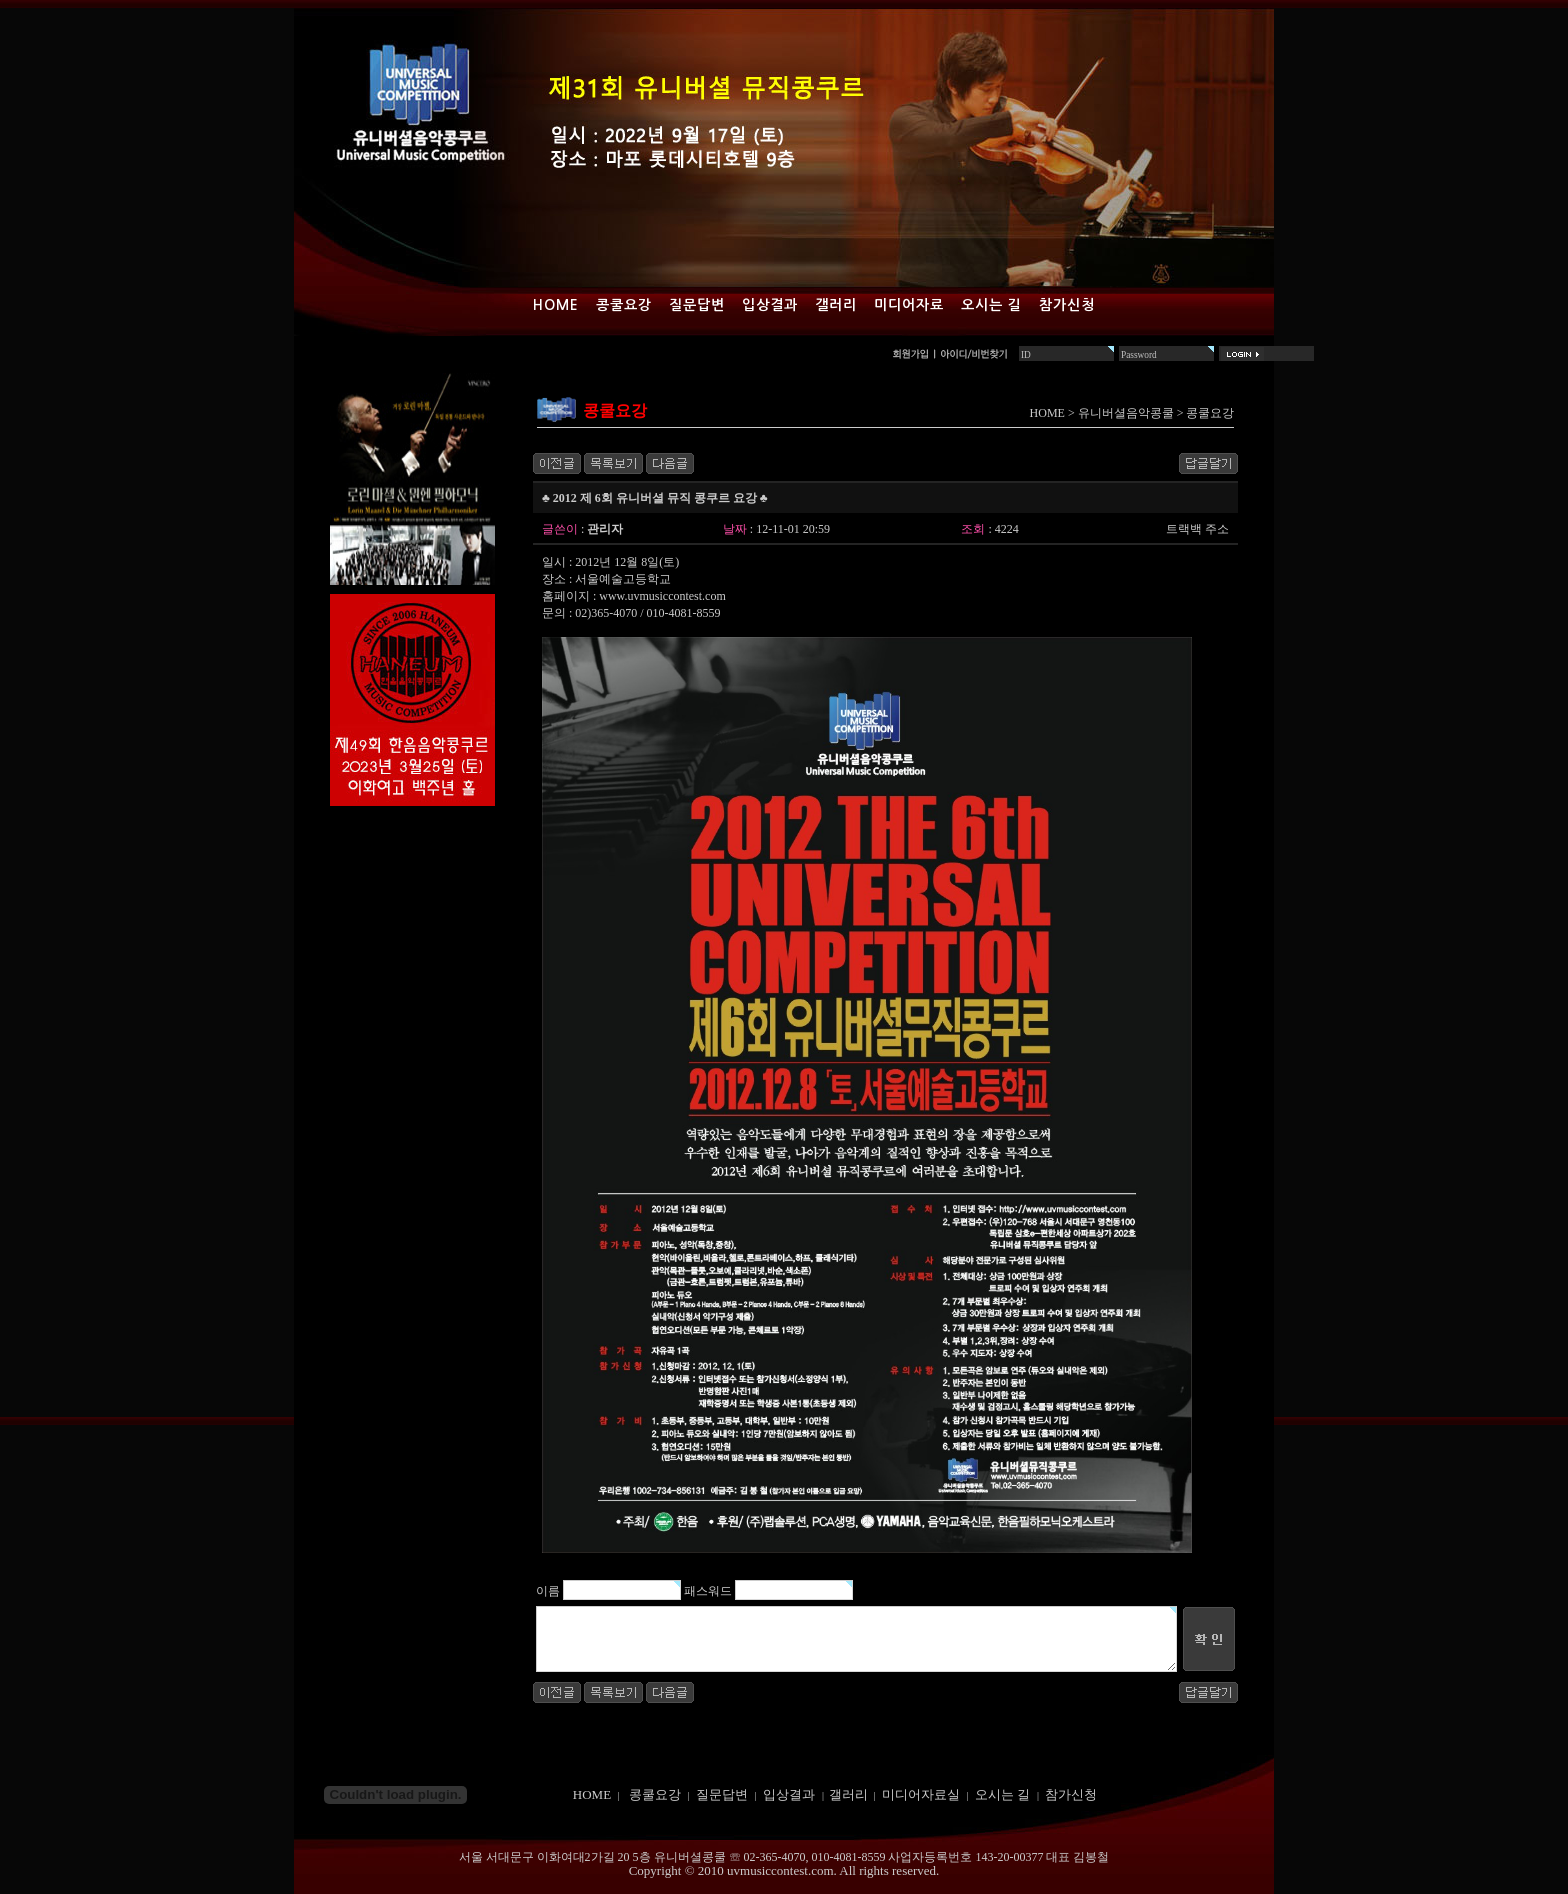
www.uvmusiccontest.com (662, 596)
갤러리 (836, 305)
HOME (1047, 413)
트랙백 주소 (1197, 529)
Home (556, 305)
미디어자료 (909, 305)
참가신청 (1067, 305)
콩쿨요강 (624, 305)
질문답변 (697, 305)
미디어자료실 (921, 1794)
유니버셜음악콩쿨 (1126, 413)
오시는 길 (991, 305)
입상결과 (770, 305)
